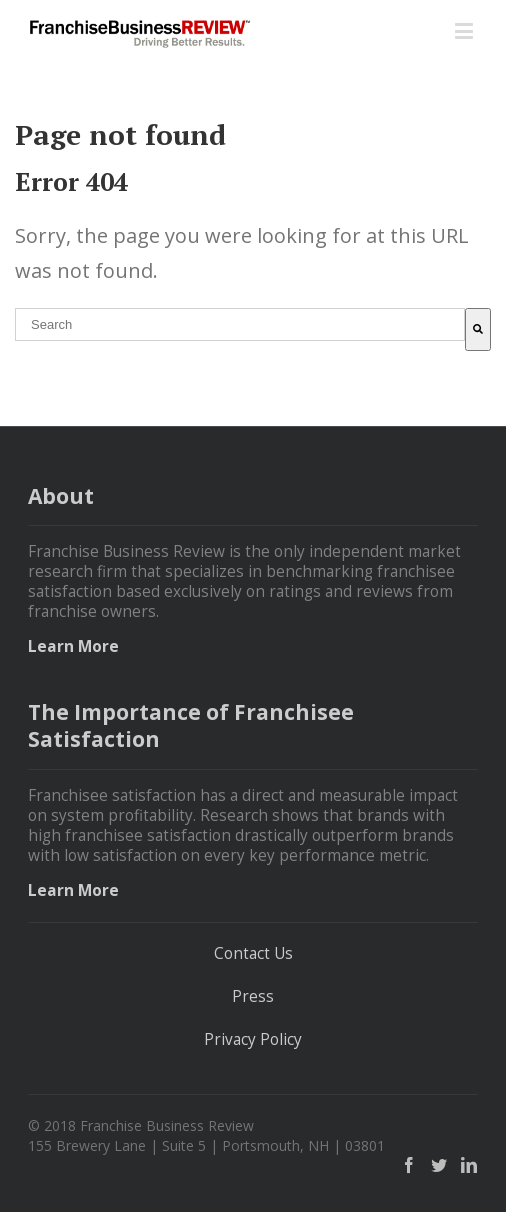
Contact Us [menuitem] (253, 954)
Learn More (73, 646)
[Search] (478, 329)
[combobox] (240, 324)
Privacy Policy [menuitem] (253, 1040)
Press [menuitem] (253, 997)
